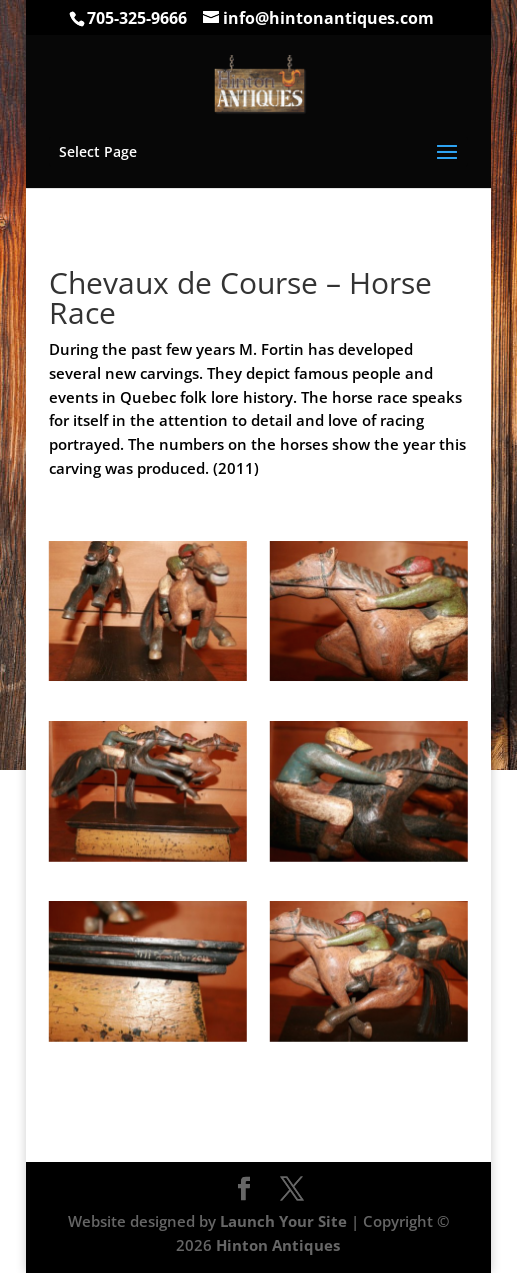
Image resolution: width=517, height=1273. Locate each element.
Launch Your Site (283, 1221)
